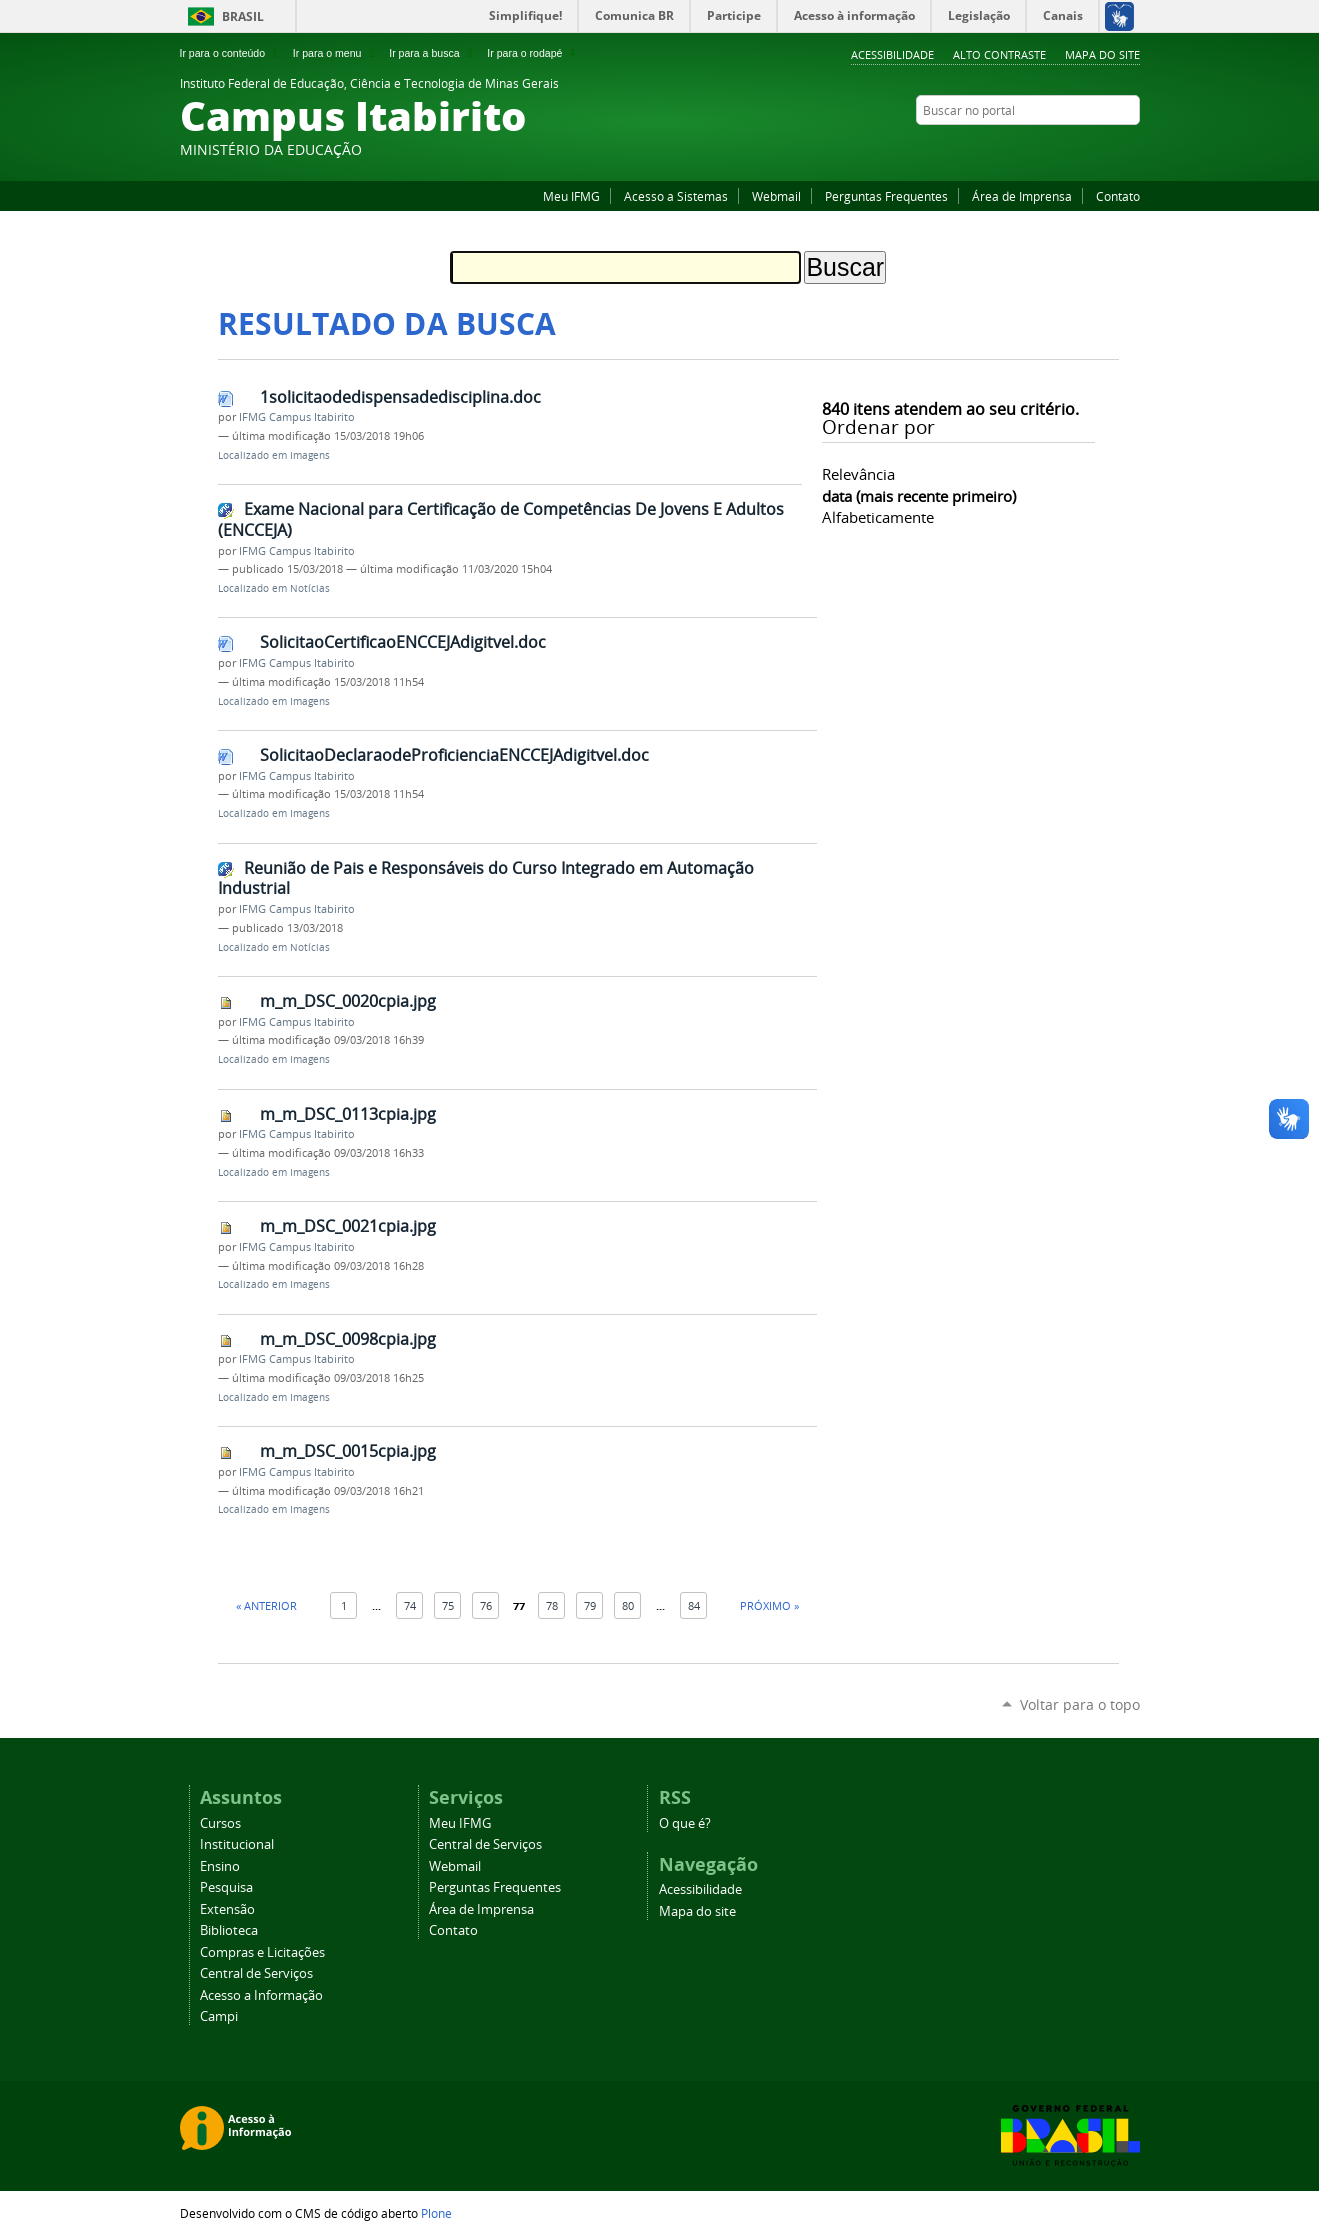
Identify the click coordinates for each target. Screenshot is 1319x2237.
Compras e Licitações (262, 1952)
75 (448, 1605)
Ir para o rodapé (533, 53)
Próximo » (769, 1605)
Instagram (1130, 149)
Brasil (243, 16)
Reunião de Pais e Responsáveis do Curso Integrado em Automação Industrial (486, 878)
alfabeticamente (878, 517)
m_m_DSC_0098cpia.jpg (348, 1339)
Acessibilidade (892, 54)
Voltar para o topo (1080, 1704)
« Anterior (266, 1605)
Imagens (310, 455)
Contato (1118, 196)
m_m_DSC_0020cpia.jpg (348, 1001)
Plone (436, 2213)
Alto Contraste (999, 54)
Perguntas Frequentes (886, 196)
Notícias (310, 588)
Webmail (776, 196)
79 (590, 1605)
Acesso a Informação (261, 1995)
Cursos (220, 1823)
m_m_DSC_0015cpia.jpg (348, 1451)
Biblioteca (229, 1930)
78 (552, 1605)
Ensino (220, 1866)
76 (486, 1605)
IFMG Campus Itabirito (297, 417)
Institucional (237, 1844)
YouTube (1080, 149)
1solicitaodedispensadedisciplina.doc (400, 397)
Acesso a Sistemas (676, 196)
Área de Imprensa (1022, 196)
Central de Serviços (256, 1973)
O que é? (685, 1823)
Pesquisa (226, 1887)
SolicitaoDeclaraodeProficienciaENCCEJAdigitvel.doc (454, 755)
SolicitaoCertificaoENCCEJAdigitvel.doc (403, 642)
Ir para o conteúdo (231, 53)
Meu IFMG (571, 196)
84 (694, 1605)
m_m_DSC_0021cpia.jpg (348, 1226)
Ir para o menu (335, 53)
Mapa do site (1102, 54)
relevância (858, 474)
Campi (219, 2016)
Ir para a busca (432, 53)
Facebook (1105, 149)
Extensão (227, 1909)
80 (628, 1605)
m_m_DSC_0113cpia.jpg (348, 1114)
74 (410, 1605)
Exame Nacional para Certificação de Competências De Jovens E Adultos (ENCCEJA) (501, 519)
